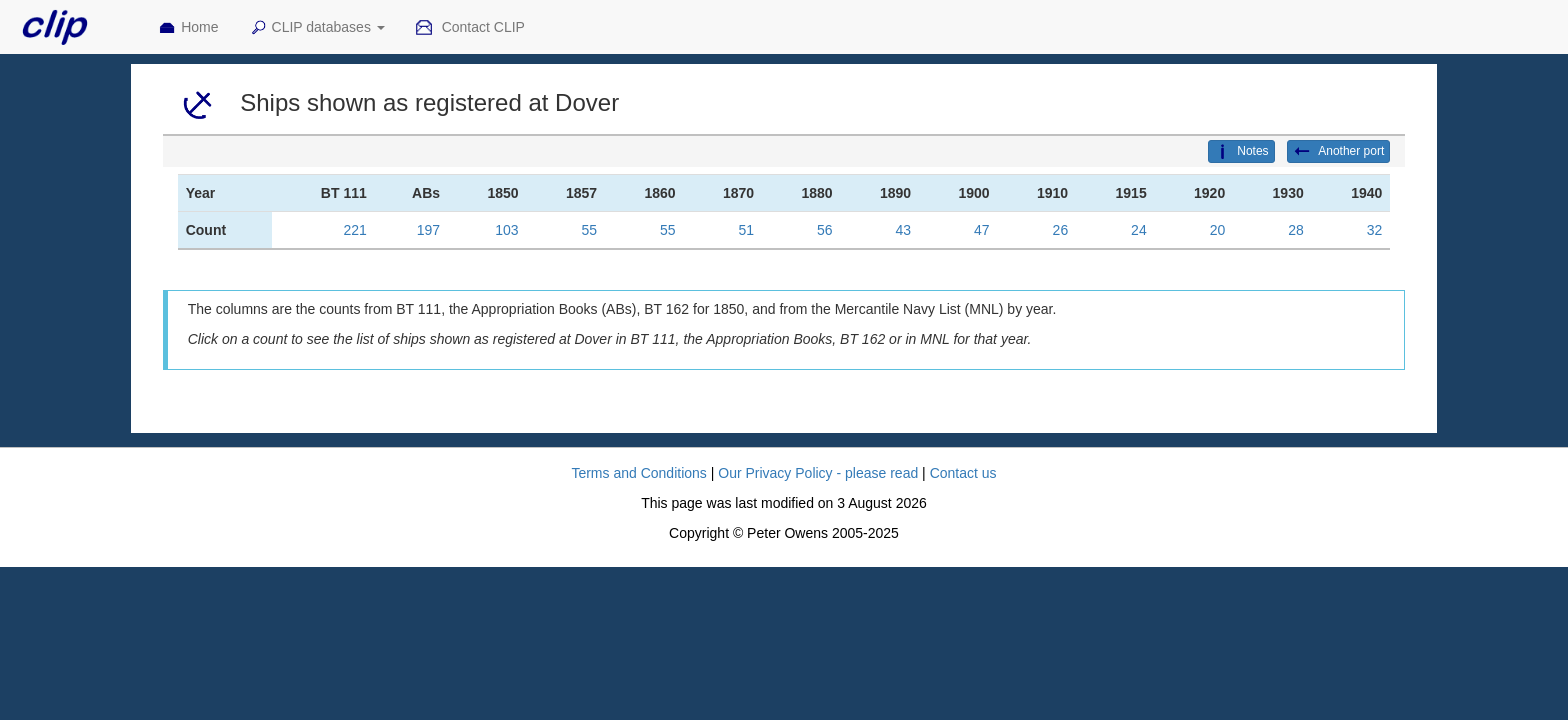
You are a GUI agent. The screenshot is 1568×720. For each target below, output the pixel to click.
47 (982, 230)
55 (590, 230)
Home (188, 28)
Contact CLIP (470, 28)
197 (428, 230)
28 (1296, 230)
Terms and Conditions (638, 473)
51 (747, 230)
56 (825, 230)
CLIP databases (317, 28)
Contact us (963, 473)
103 (506, 230)
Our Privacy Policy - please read (818, 473)
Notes (1241, 152)
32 (1375, 230)
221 (354, 230)
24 (1139, 230)
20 (1218, 230)
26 (1061, 230)
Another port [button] (1339, 152)
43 (904, 230)
